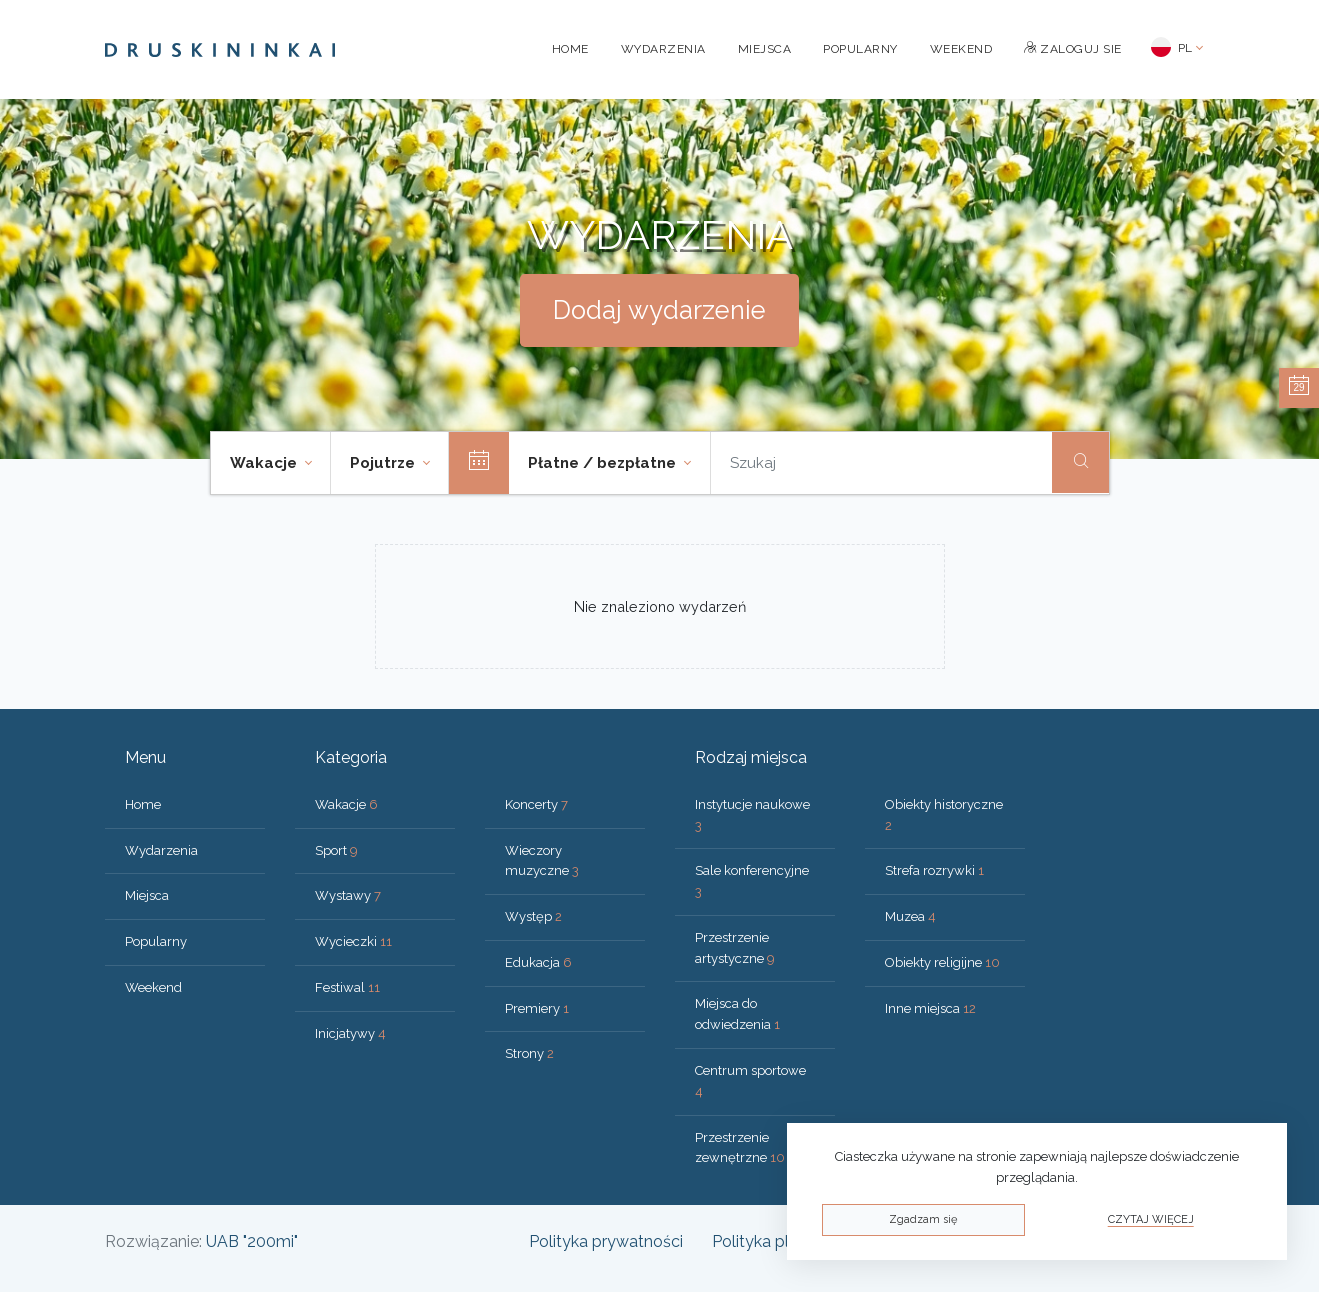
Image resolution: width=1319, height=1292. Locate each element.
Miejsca (765, 49)
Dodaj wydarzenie (659, 310)
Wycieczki (353, 941)
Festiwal (347, 987)
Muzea (910, 916)
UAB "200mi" (252, 1241)
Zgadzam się (923, 1219)
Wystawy (348, 895)
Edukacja (538, 962)
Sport (336, 850)
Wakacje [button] (265, 463)
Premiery (537, 1008)
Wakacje (346, 804)
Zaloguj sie (1073, 49)
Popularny (860, 49)
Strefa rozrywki (934, 870)
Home (570, 49)
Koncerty (536, 804)
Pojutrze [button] (384, 463)
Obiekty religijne (942, 962)
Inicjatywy (350, 1033)
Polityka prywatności (606, 1241)
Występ (533, 916)
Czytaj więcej (1151, 1219)
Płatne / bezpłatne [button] (604, 463)
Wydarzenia (663, 49)
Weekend (961, 49)
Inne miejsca (930, 1008)
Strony (529, 1053)
